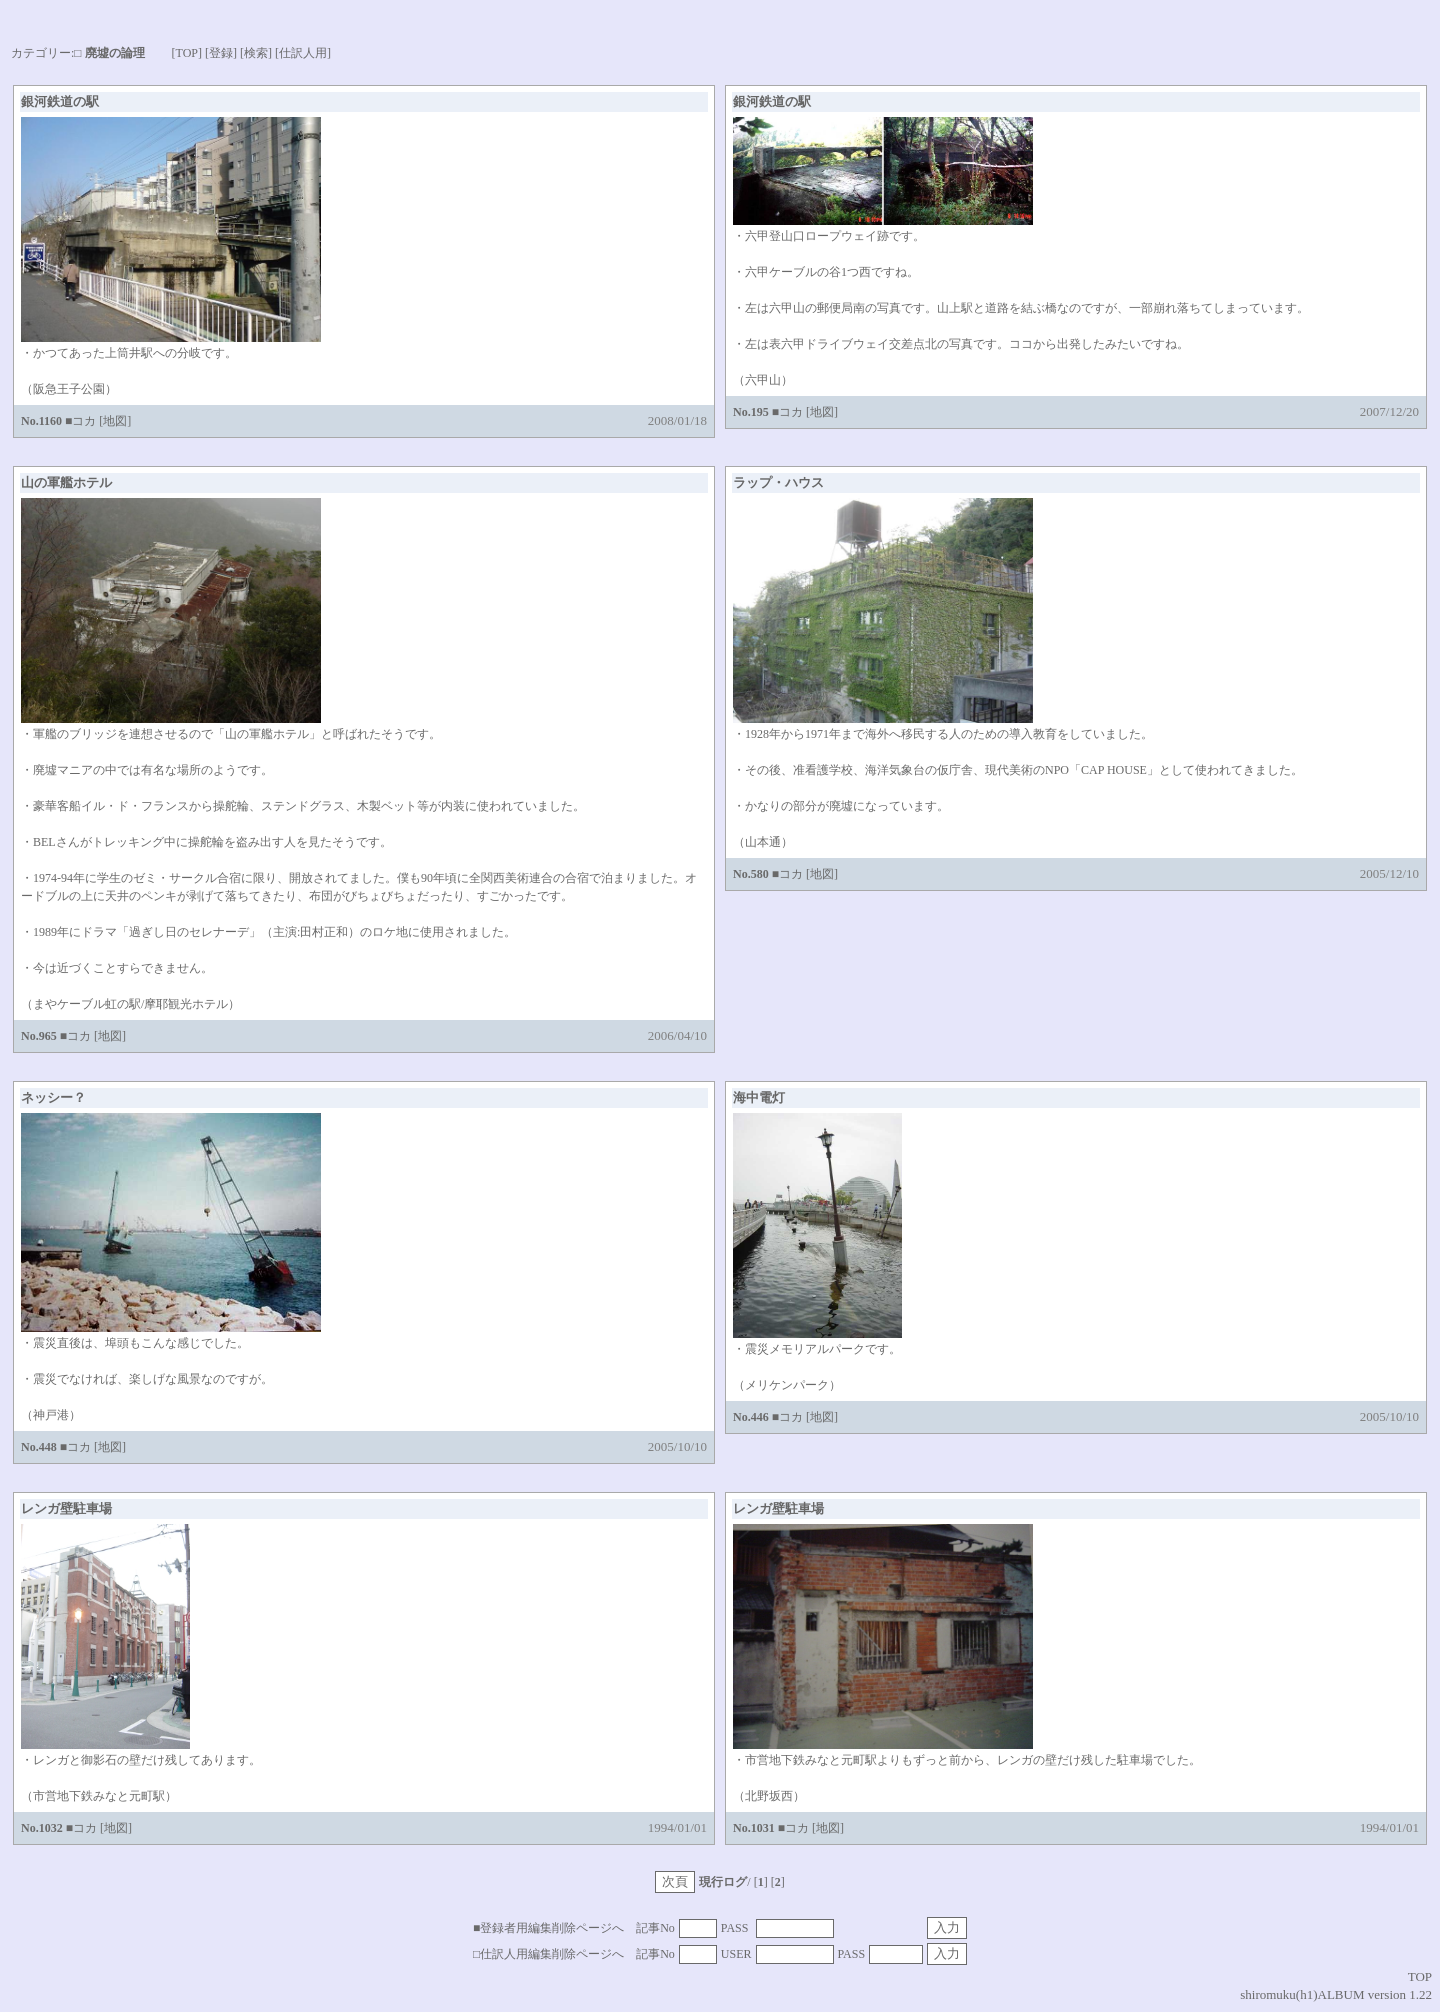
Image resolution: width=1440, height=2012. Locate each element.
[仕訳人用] (303, 53)
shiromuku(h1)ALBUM (1302, 1994)
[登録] (221, 53)
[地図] (115, 421)
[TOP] (187, 53)
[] (778, 1882)
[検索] (256, 53)
